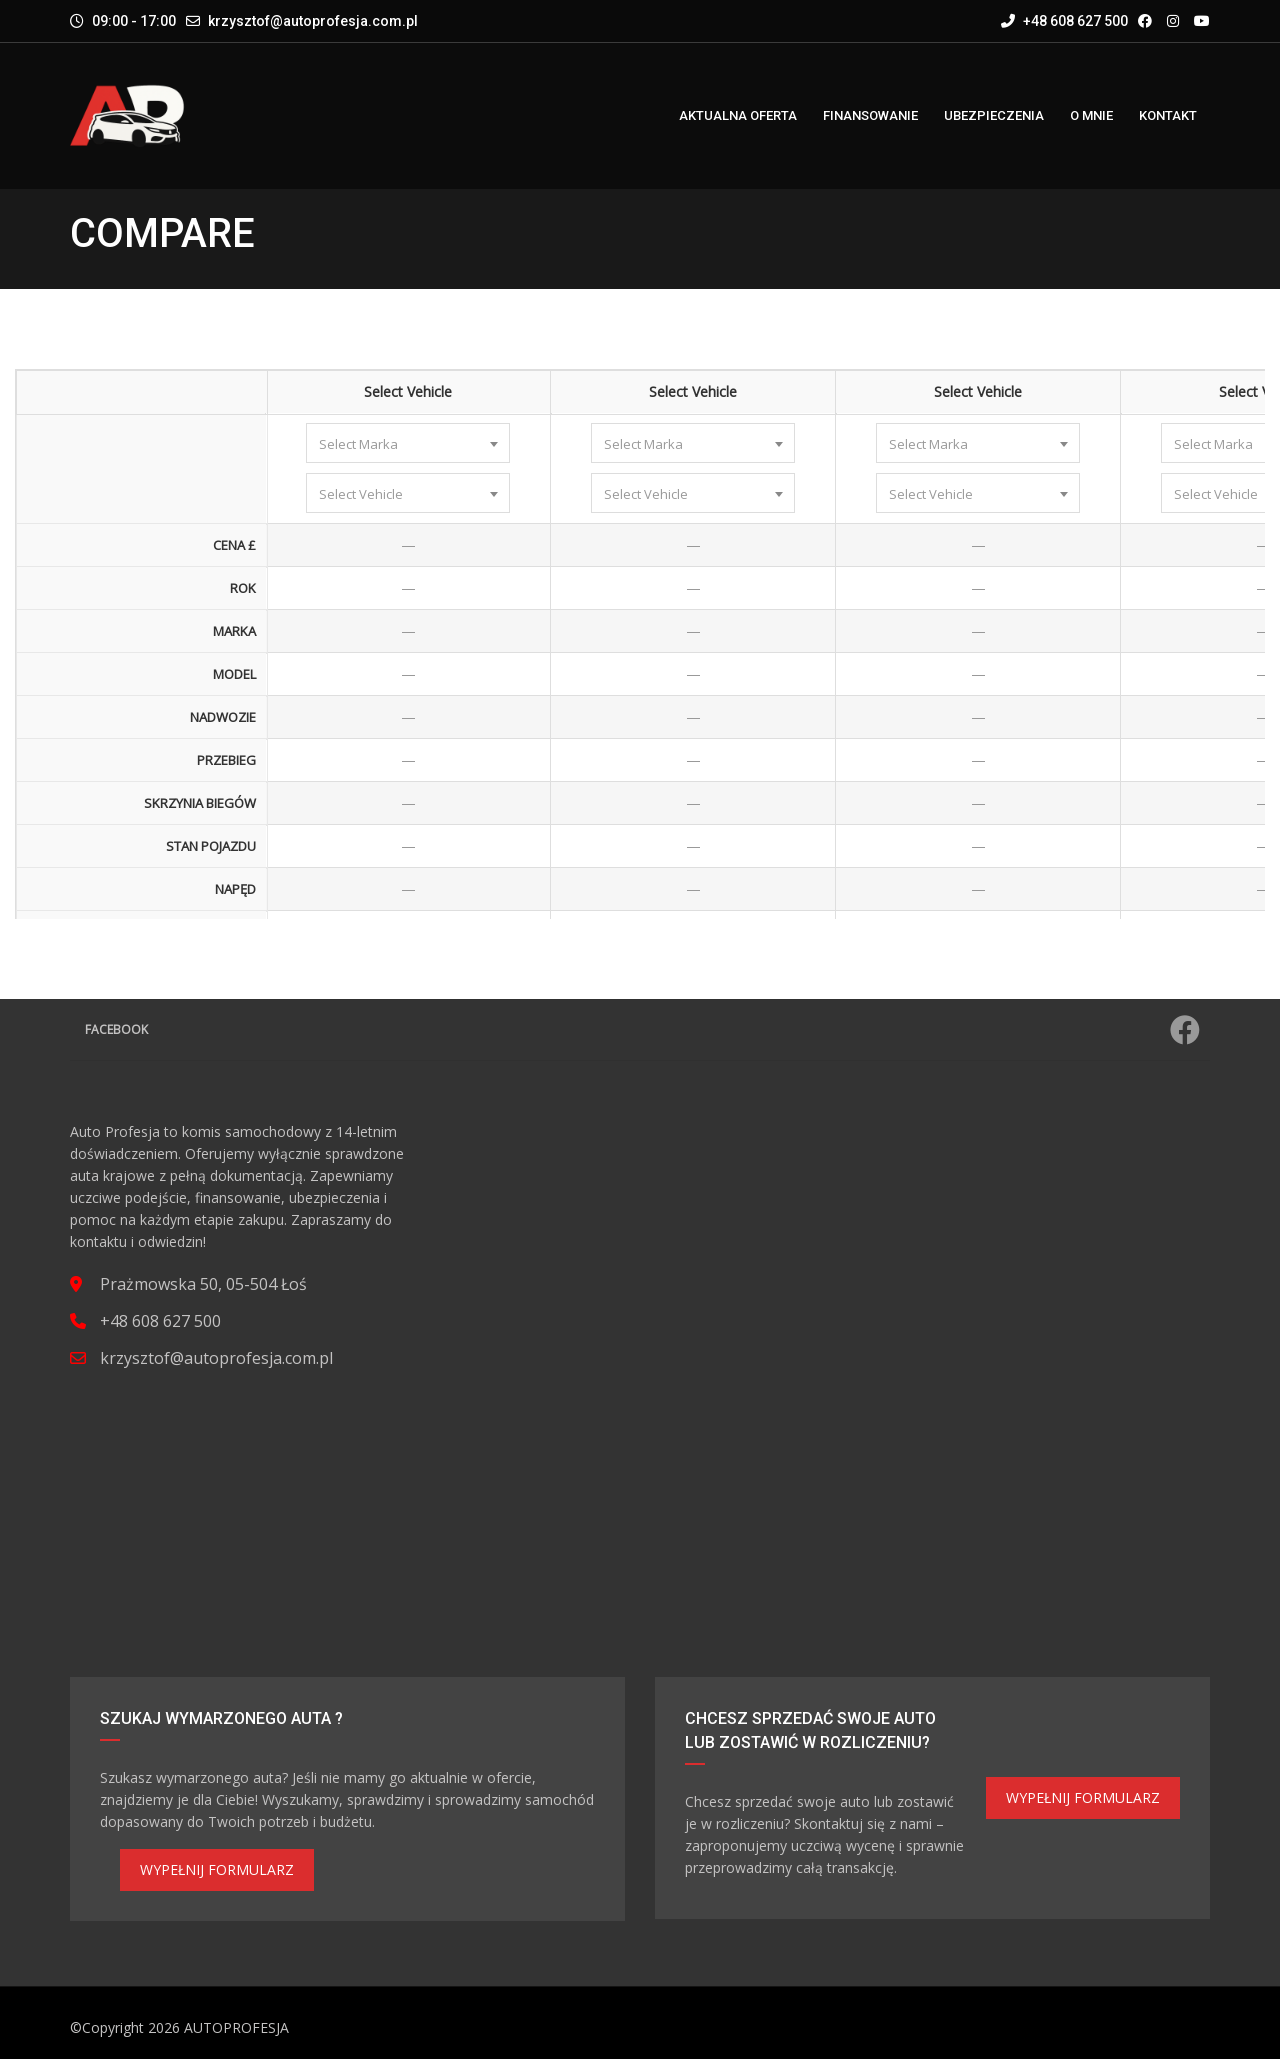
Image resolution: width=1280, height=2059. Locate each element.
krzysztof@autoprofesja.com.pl (313, 21)
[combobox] (408, 443)
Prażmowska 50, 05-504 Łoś (203, 1284)
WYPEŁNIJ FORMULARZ (217, 1869)
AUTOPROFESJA (236, 2027)
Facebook (642, 1030)
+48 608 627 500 (1064, 21)
